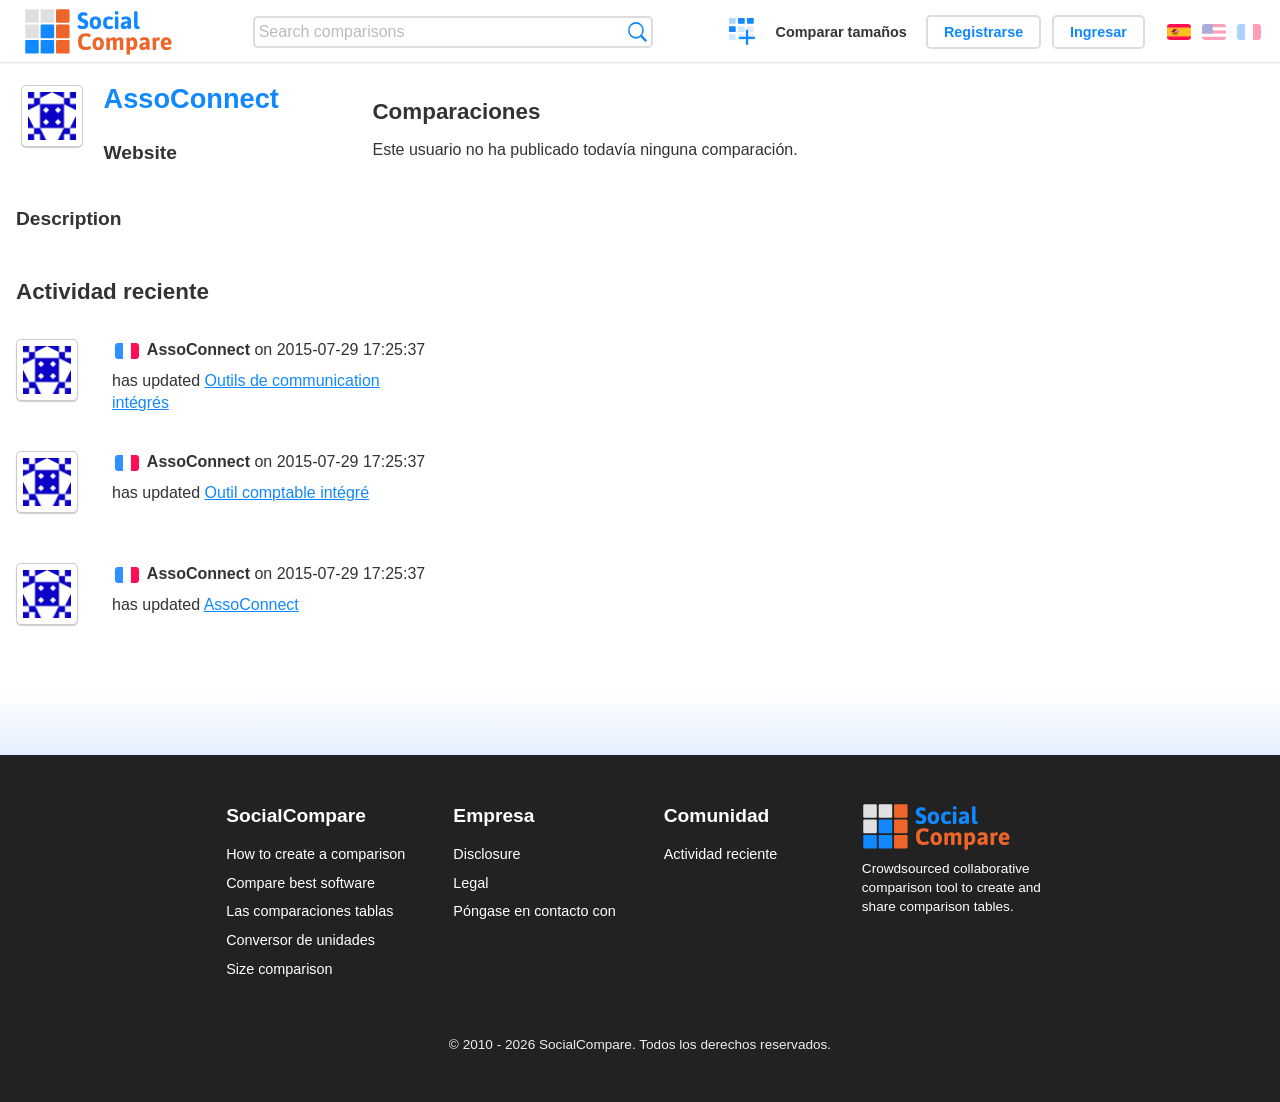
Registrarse (983, 32)
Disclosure (486, 854)
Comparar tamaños (841, 32)
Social (958, 827)
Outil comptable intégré (287, 492)
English (1214, 32)
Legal (470, 883)
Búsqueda (637, 31)
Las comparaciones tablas (309, 911)
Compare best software (300, 883)
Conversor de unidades (300, 940)
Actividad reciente (721, 854)
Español (1179, 32)
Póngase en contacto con (534, 911)
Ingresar (1098, 32)
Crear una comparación (742, 34)
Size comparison (279, 969)
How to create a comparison (315, 854)
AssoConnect (198, 349)
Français (1249, 32)
